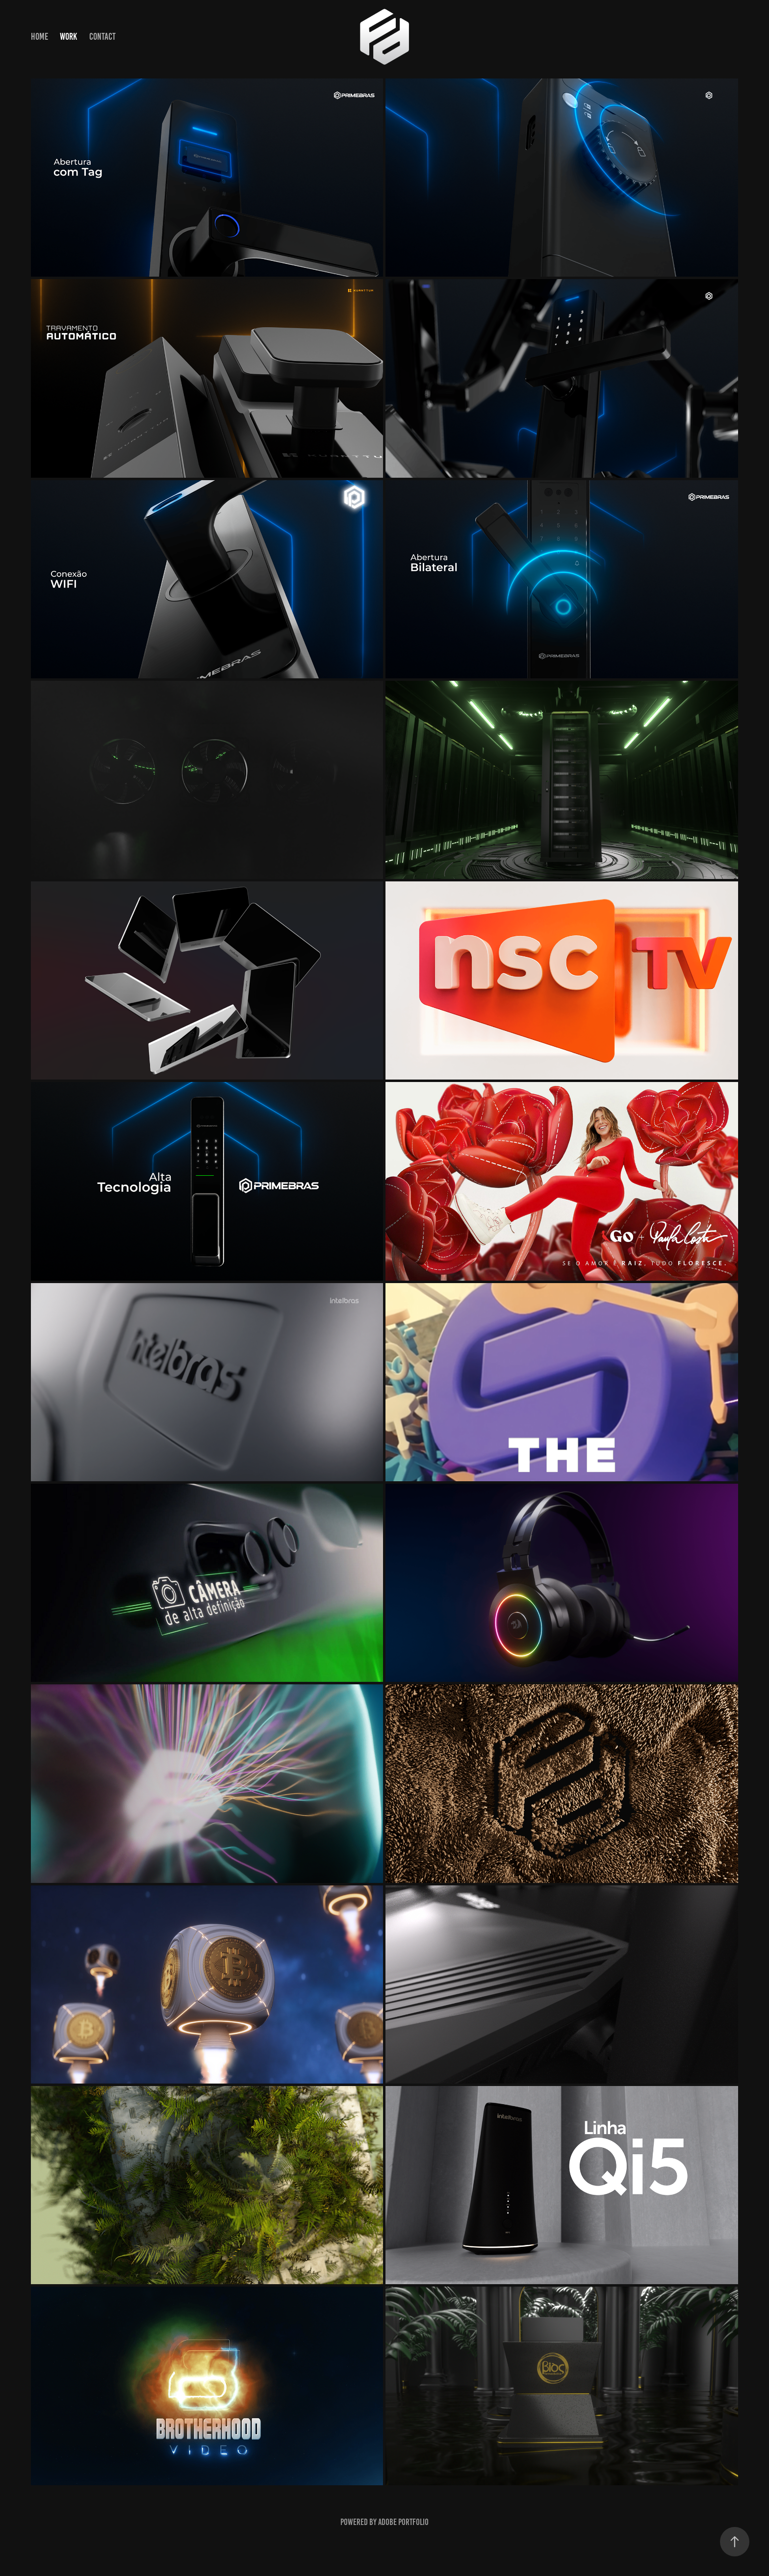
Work (68, 36)
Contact (102, 36)
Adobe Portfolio (403, 2522)
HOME (39, 36)
